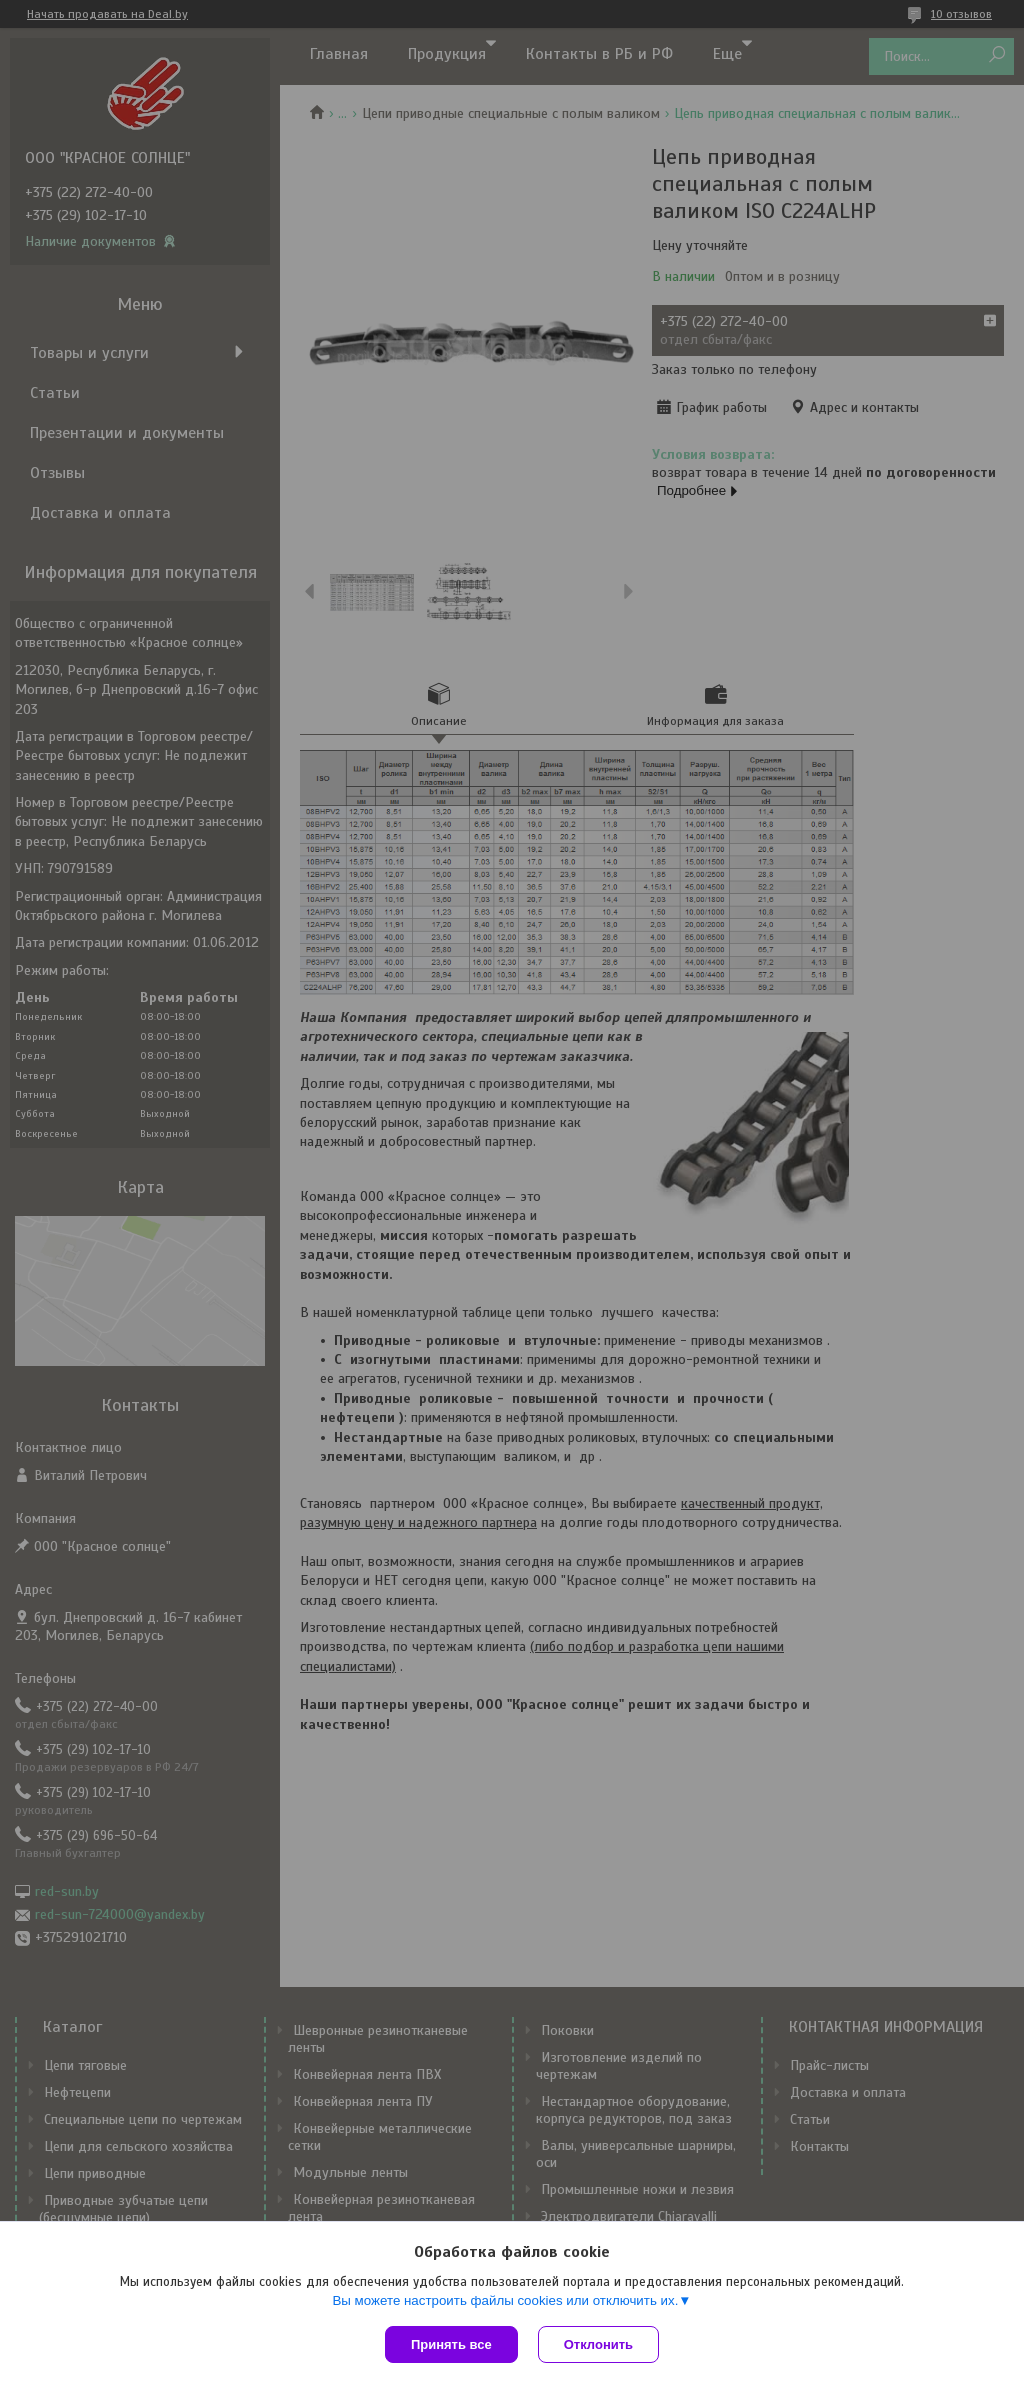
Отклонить (598, 2344)
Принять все (451, 2344)
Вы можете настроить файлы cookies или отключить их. (505, 2300)
